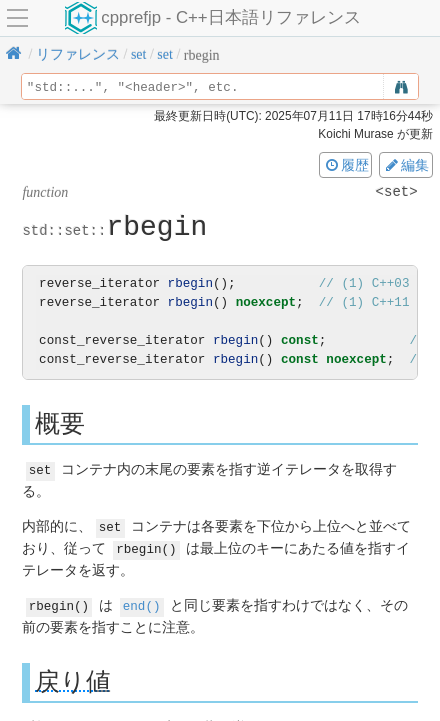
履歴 (346, 165)
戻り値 (73, 677)
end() (142, 602)
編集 (406, 165)
